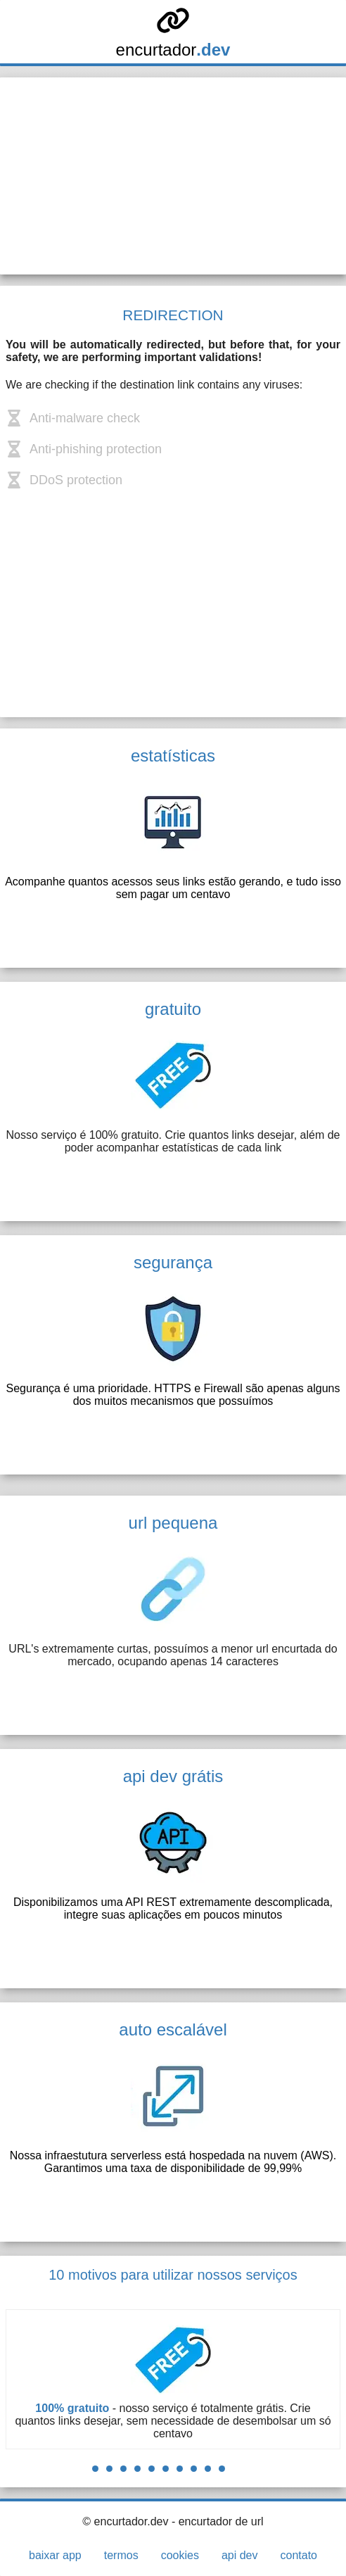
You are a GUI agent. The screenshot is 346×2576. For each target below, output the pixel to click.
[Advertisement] (173, 175)
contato (298, 2555)
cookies (180, 2555)
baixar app (55, 2555)
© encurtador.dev (125, 2521)
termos (121, 2555)
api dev (240, 2555)
